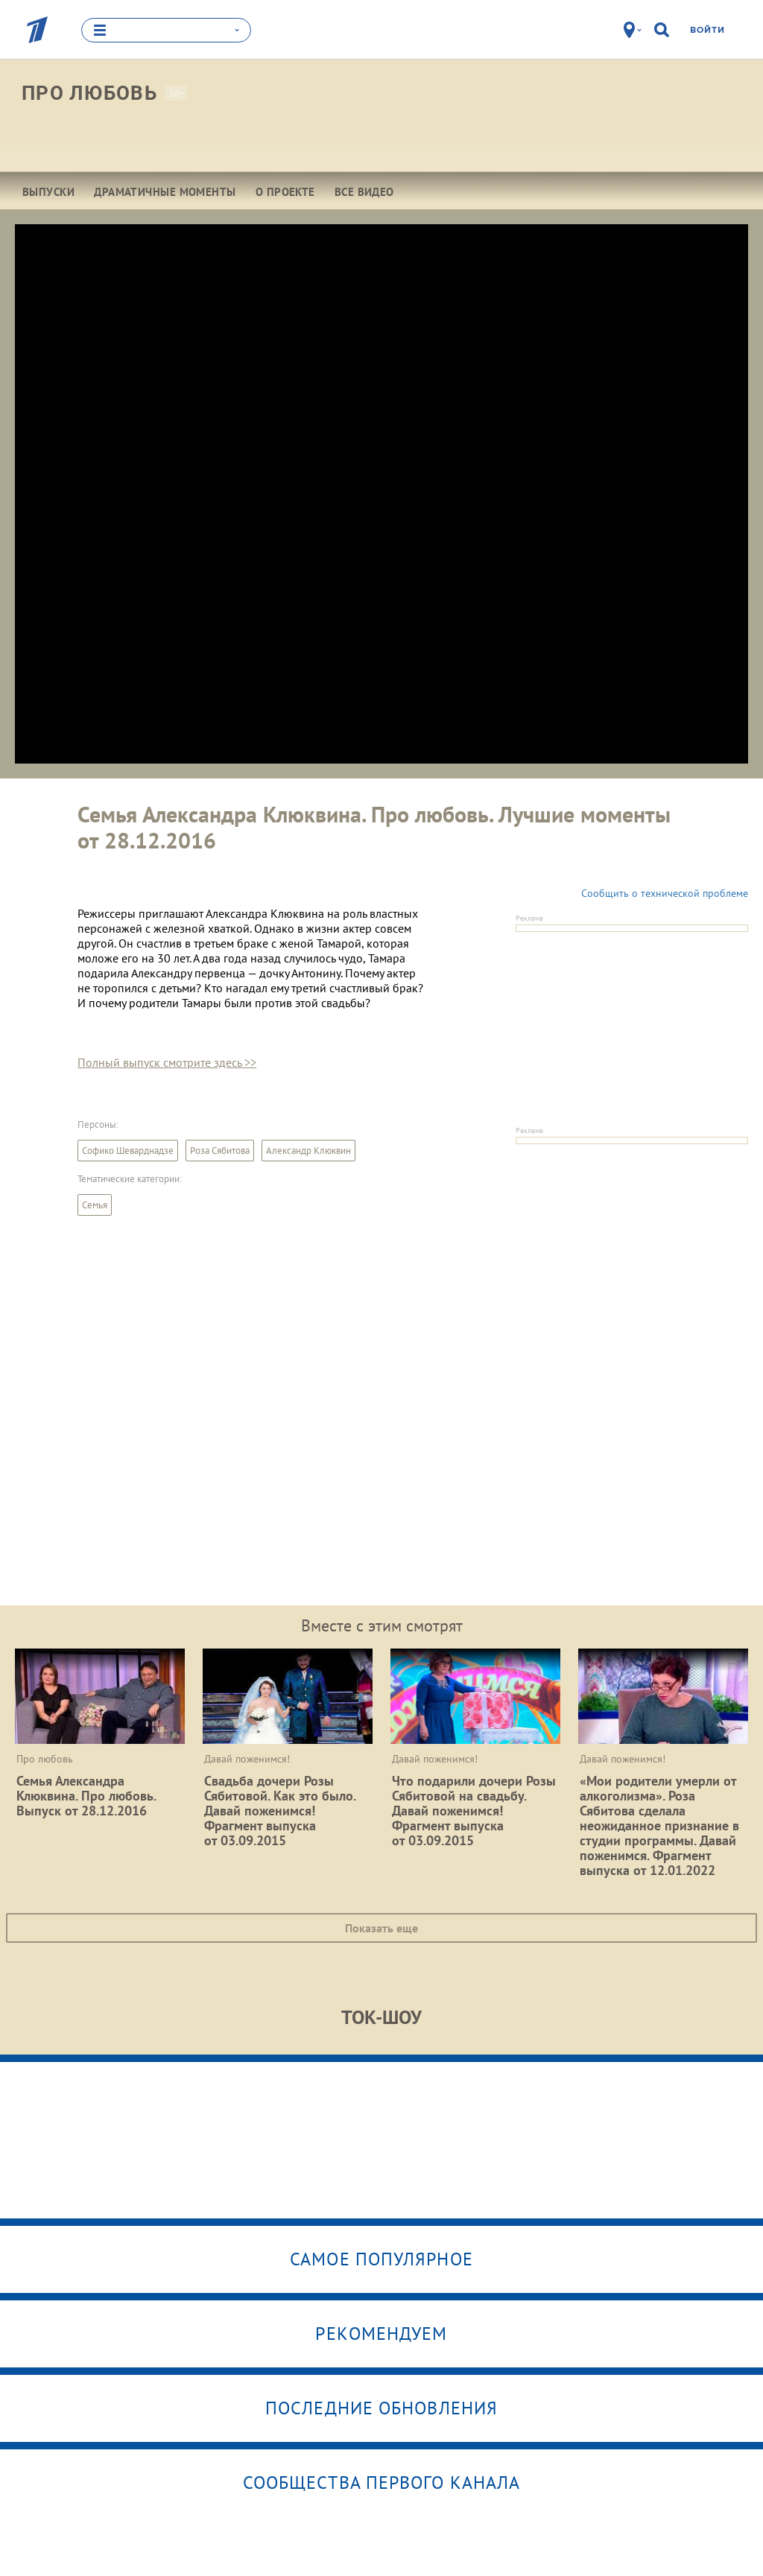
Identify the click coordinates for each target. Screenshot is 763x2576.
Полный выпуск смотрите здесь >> (166, 1062)
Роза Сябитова (220, 1150)
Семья (94, 1205)
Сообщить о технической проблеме (664, 893)
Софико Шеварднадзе (128, 1150)
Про (89, 93)
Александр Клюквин (308, 1150)
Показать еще (381, 1927)
